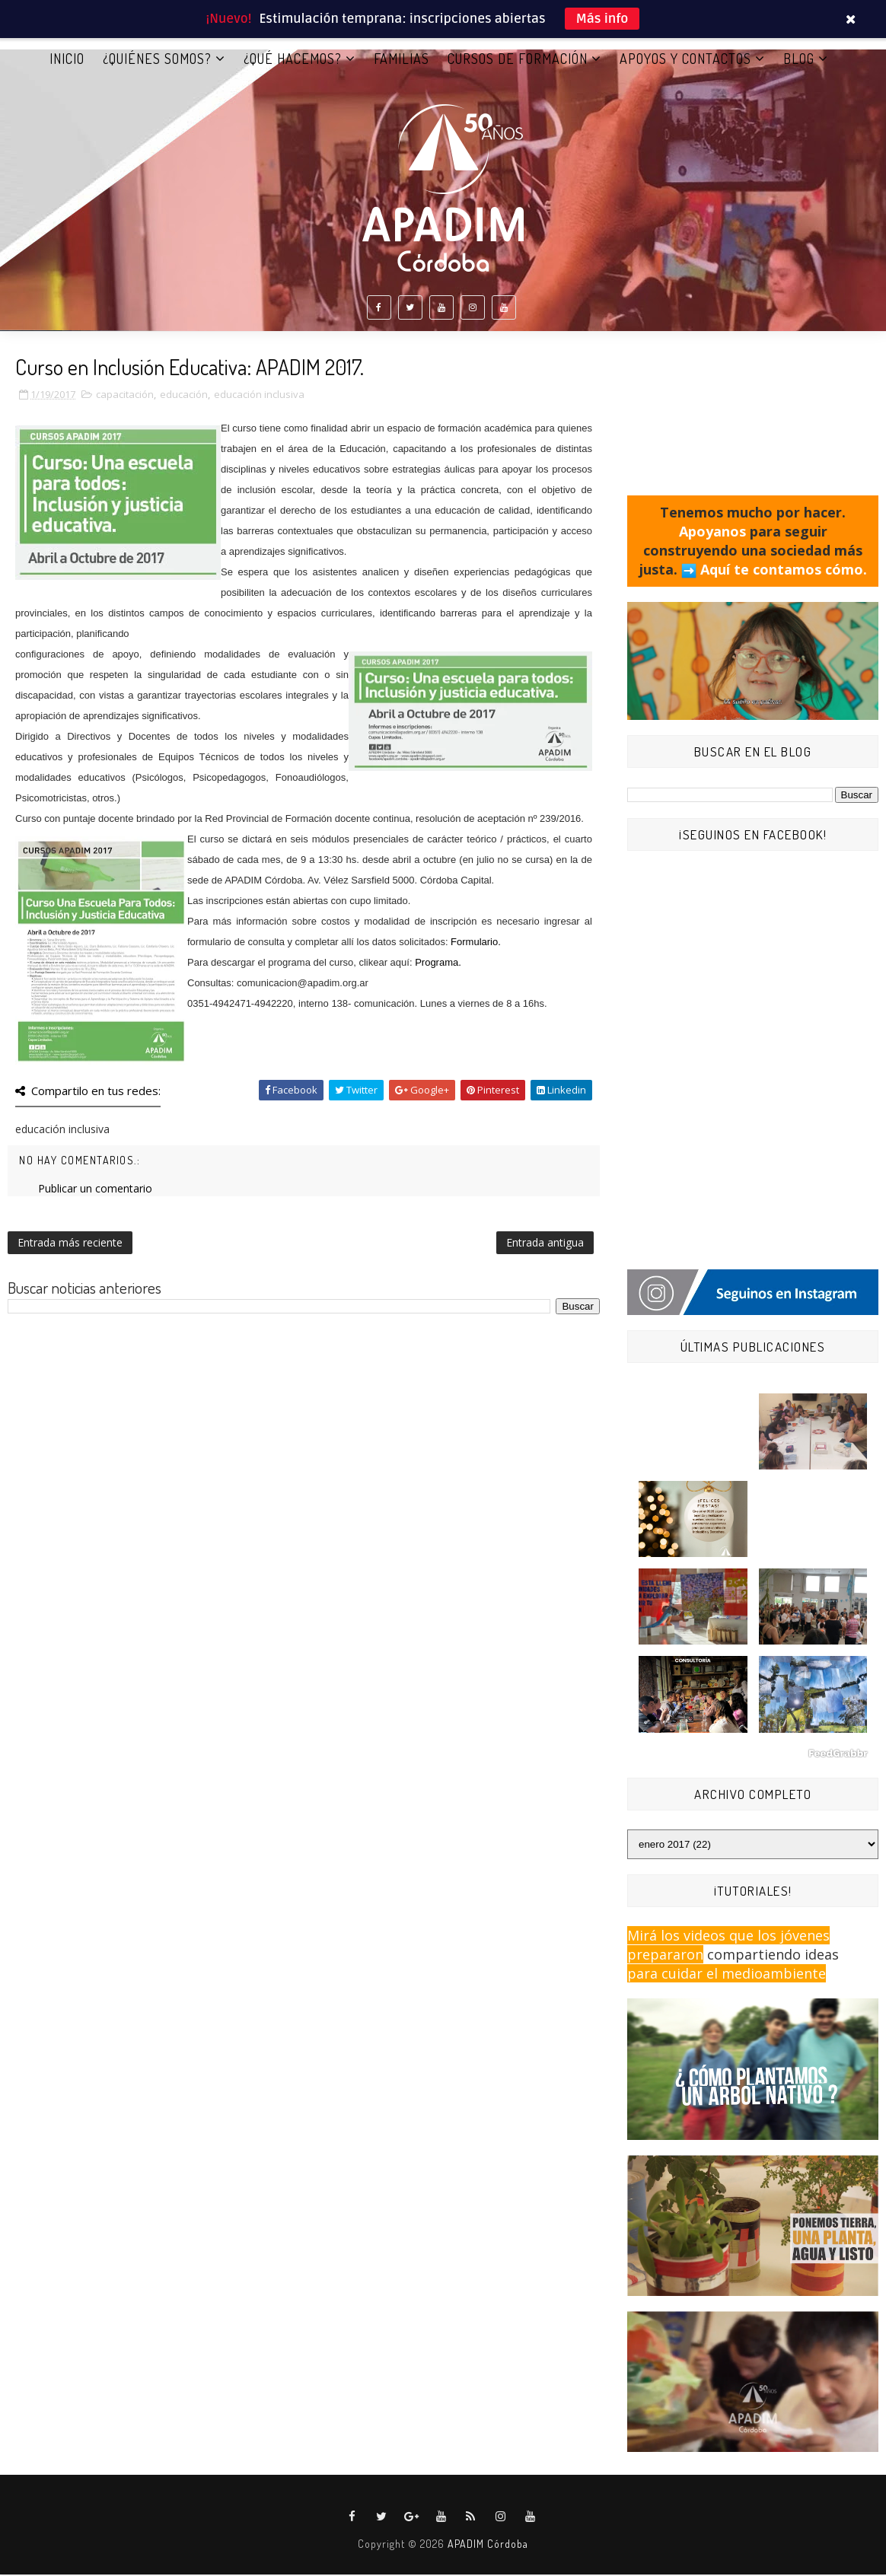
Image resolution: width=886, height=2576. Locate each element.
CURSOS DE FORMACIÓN (518, 60)
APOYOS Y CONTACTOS (685, 60)
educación (184, 396)
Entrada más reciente (70, 1244)
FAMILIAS (401, 60)
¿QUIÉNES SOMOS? (157, 60)
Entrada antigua (545, 1244)
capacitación (125, 396)
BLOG (798, 60)
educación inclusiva (259, 396)
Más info (602, 19)
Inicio (66, 60)
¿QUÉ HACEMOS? (293, 60)
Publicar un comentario (95, 1190)
